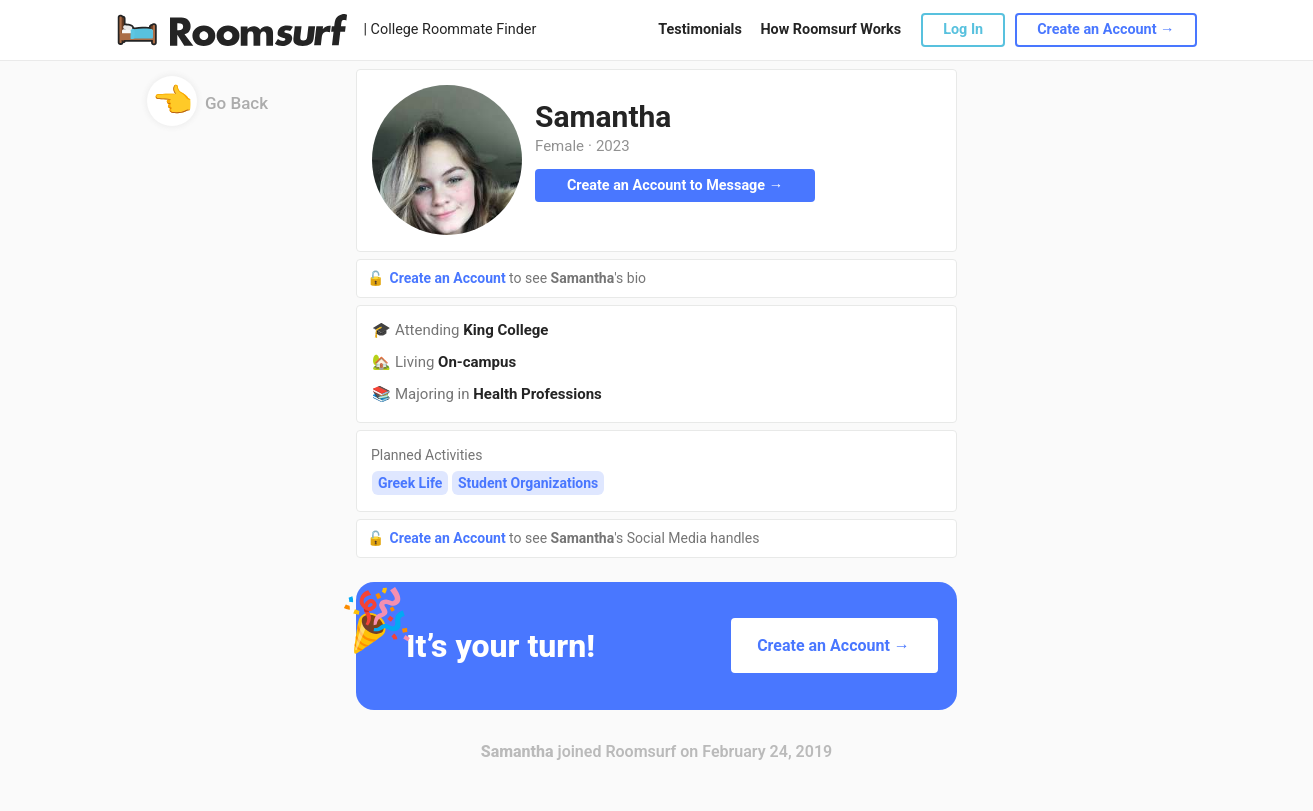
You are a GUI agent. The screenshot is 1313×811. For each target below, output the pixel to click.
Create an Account (449, 278)
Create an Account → (1105, 29)
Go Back (207, 109)
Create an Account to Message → (675, 185)
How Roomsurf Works (830, 29)
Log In (963, 29)
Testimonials (699, 29)
